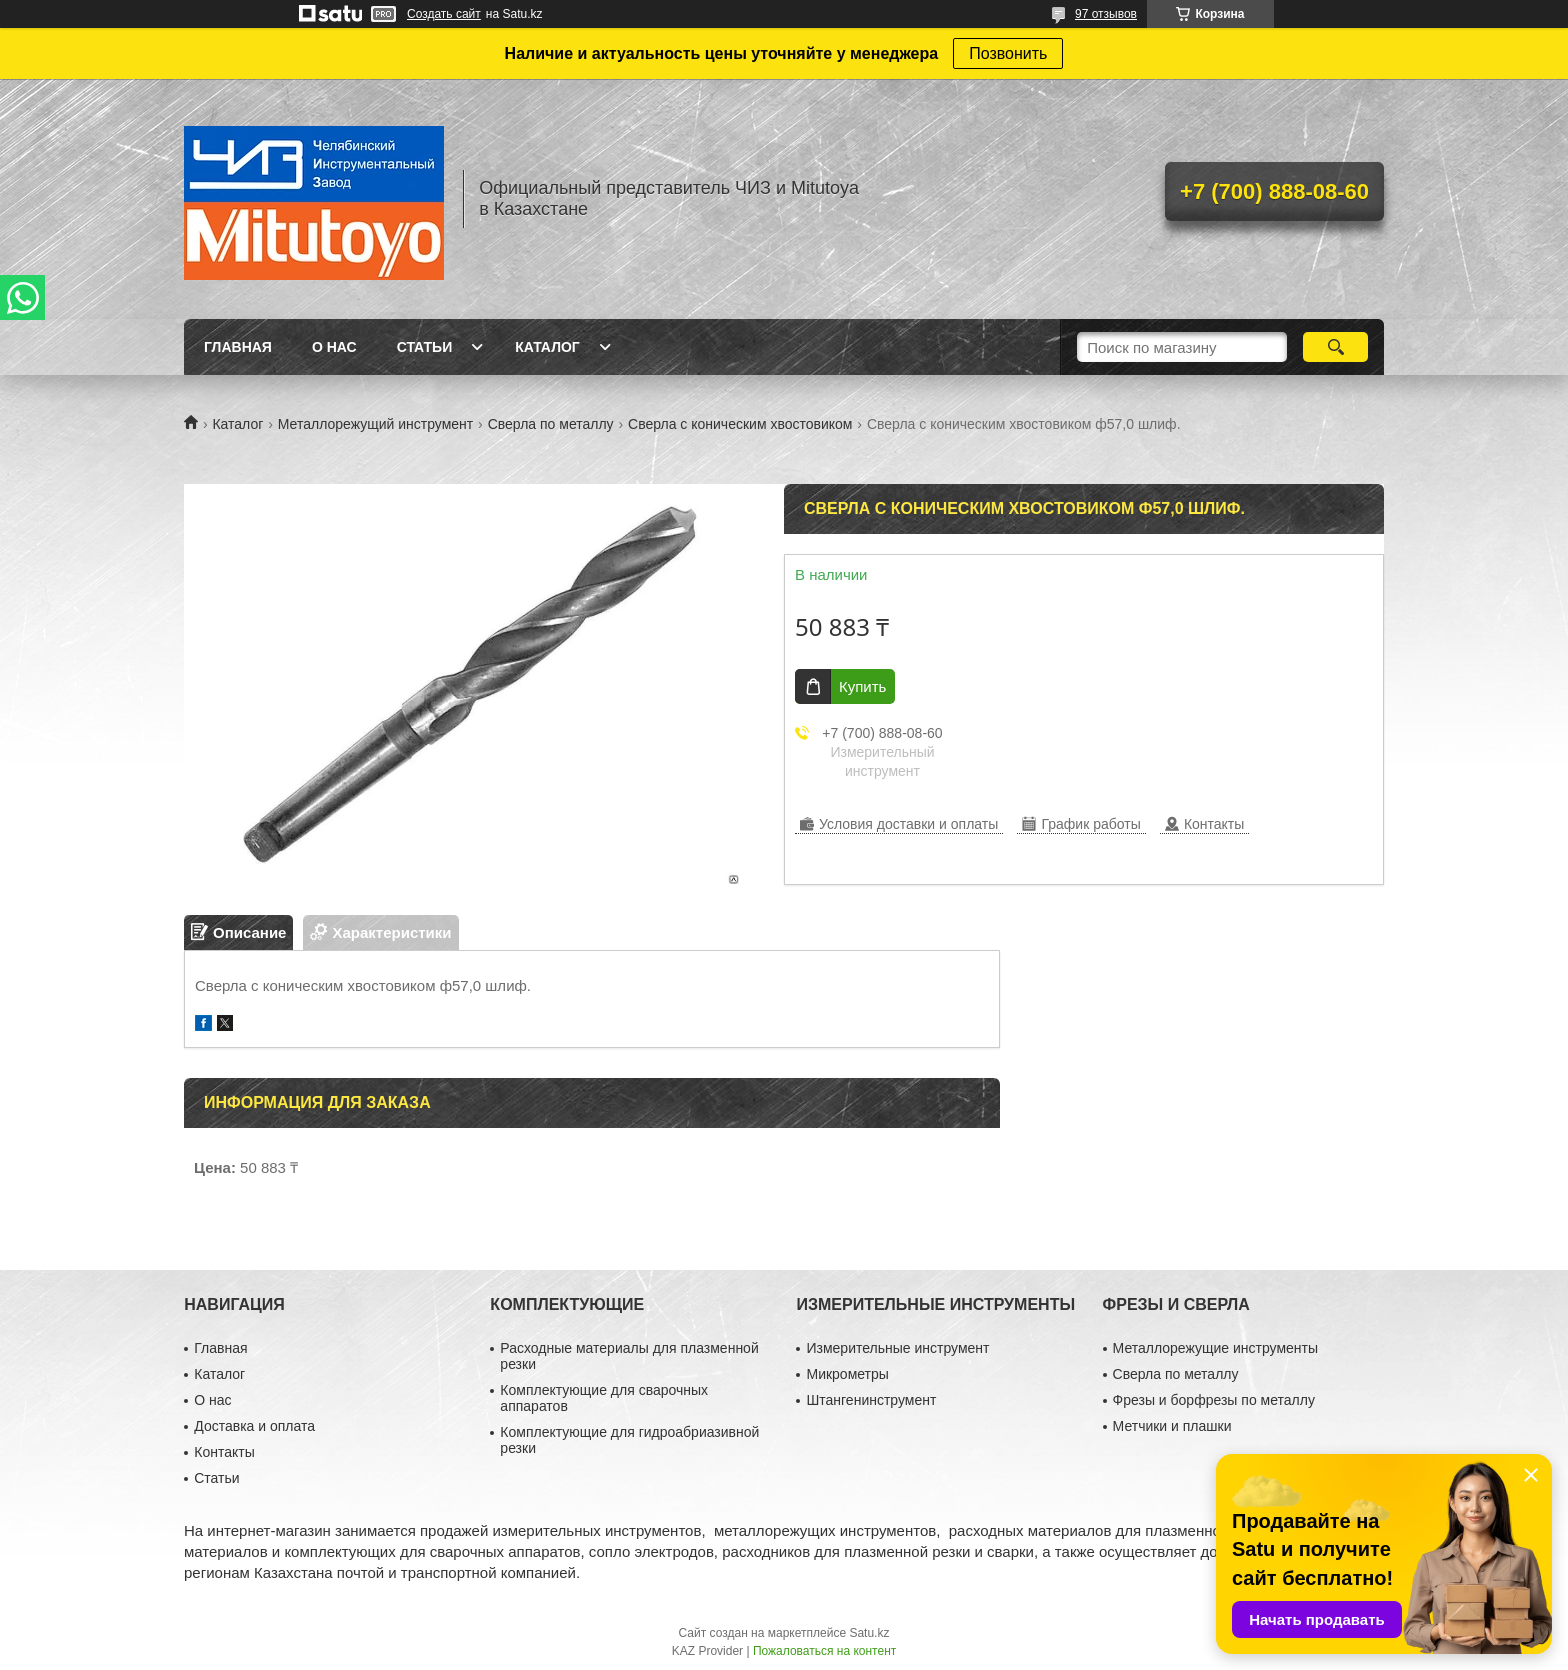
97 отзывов (1106, 14)
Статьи (425, 347)
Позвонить (1008, 53)
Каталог (547, 347)
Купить (862, 686)
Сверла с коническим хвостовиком (740, 424)
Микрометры (847, 1374)
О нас (334, 347)
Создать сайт (444, 14)
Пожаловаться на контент (824, 1651)
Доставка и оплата (254, 1426)
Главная (238, 347)
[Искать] (1335, 347)
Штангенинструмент (871, 1400)
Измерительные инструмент (897, 1348)
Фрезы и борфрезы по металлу (1214, 1400)
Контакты (224, 1452)
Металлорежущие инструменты (1215, 1348)
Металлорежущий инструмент (375, 424)
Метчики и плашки (1172, 1426)
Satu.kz (869, 1633)
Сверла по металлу (551, 424)
